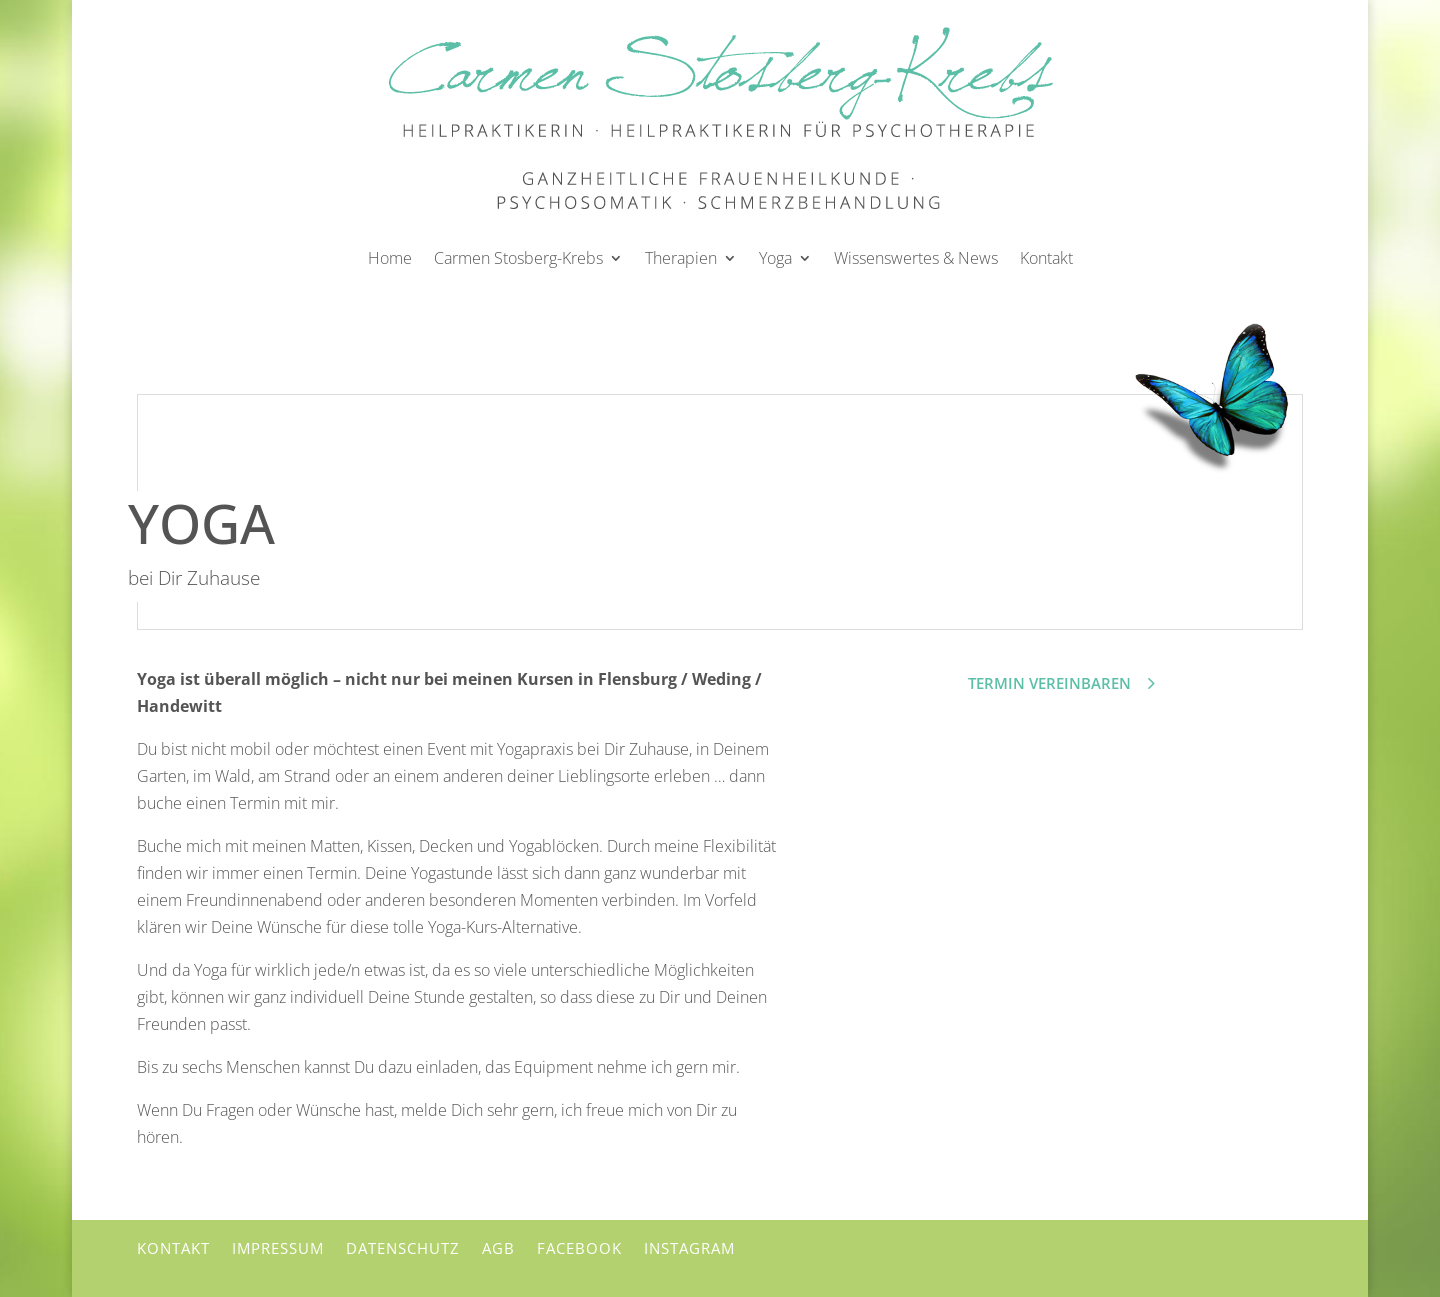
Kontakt (1046, 258)
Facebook (579, 1248)
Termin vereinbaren (1049, 683)
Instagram (689, 1248)
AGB (498, 1248)
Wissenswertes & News (916, 258)
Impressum (278, 1248)
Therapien (681, 258)
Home (390, 258)
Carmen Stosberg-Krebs (518, 258)
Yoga (775, 258)
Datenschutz (403, 1248)
